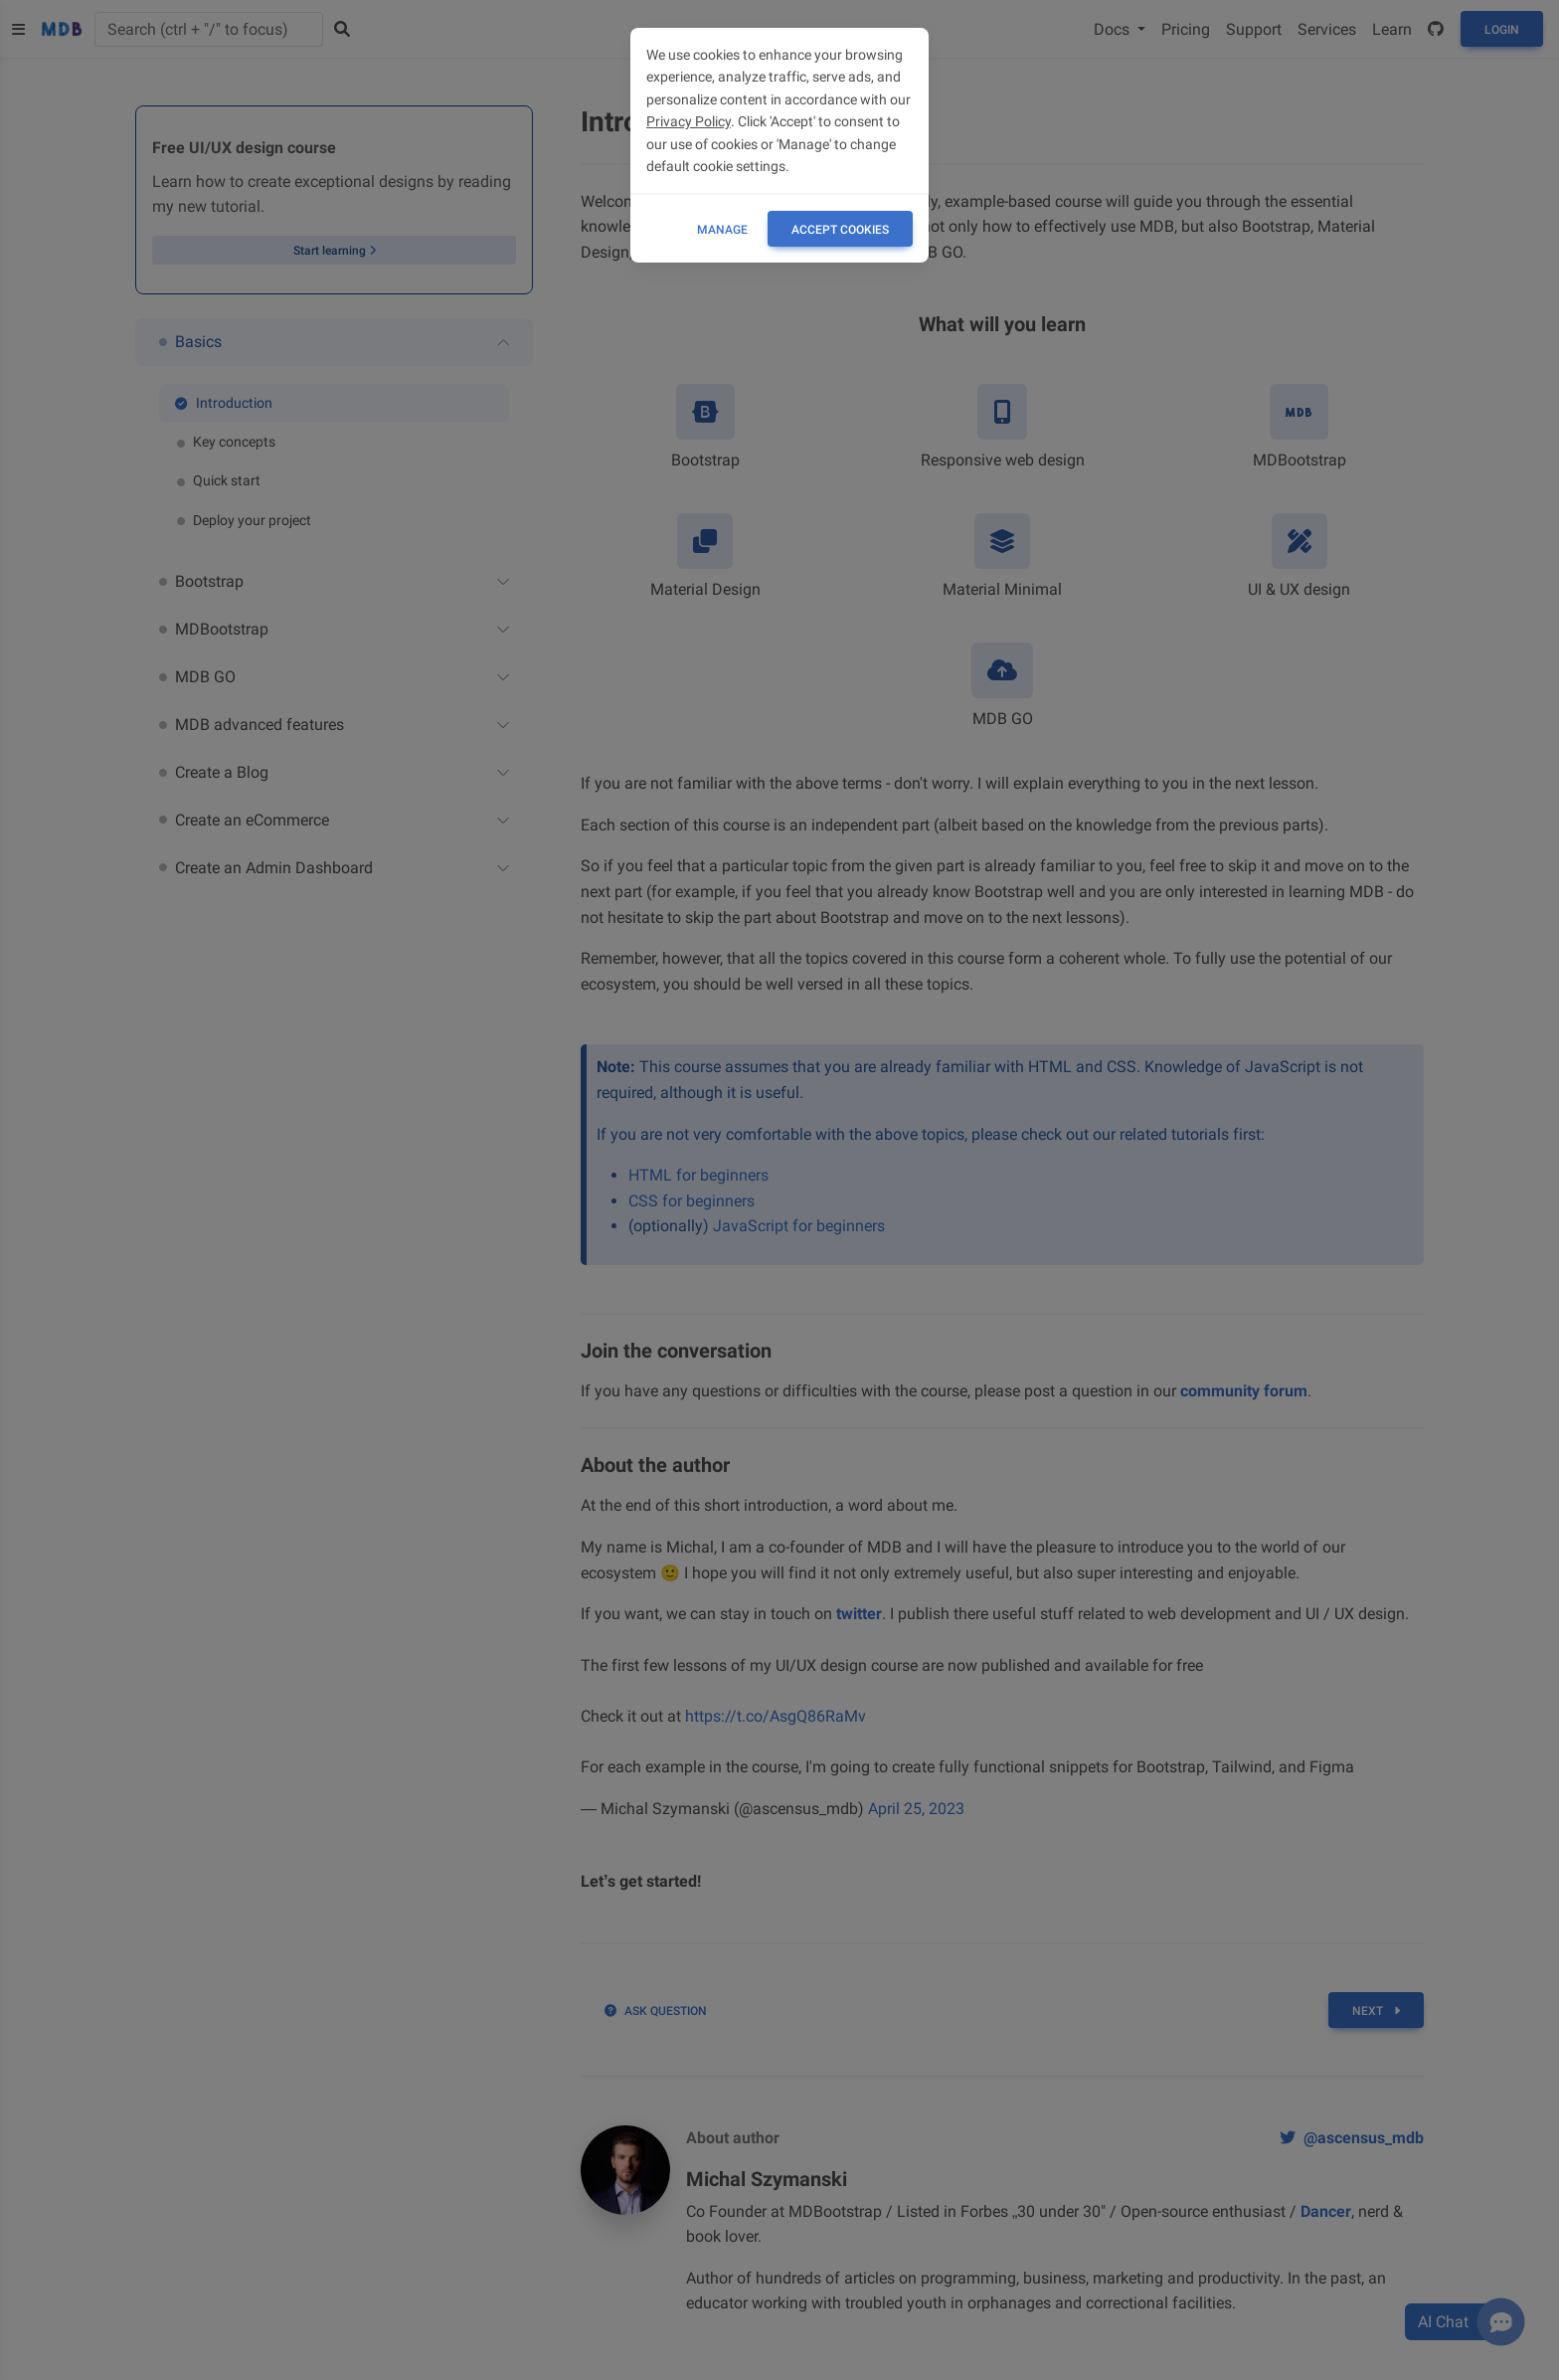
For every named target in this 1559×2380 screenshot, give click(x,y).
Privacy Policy (688, 121)
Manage (722, 230)
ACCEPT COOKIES (840, 230)
